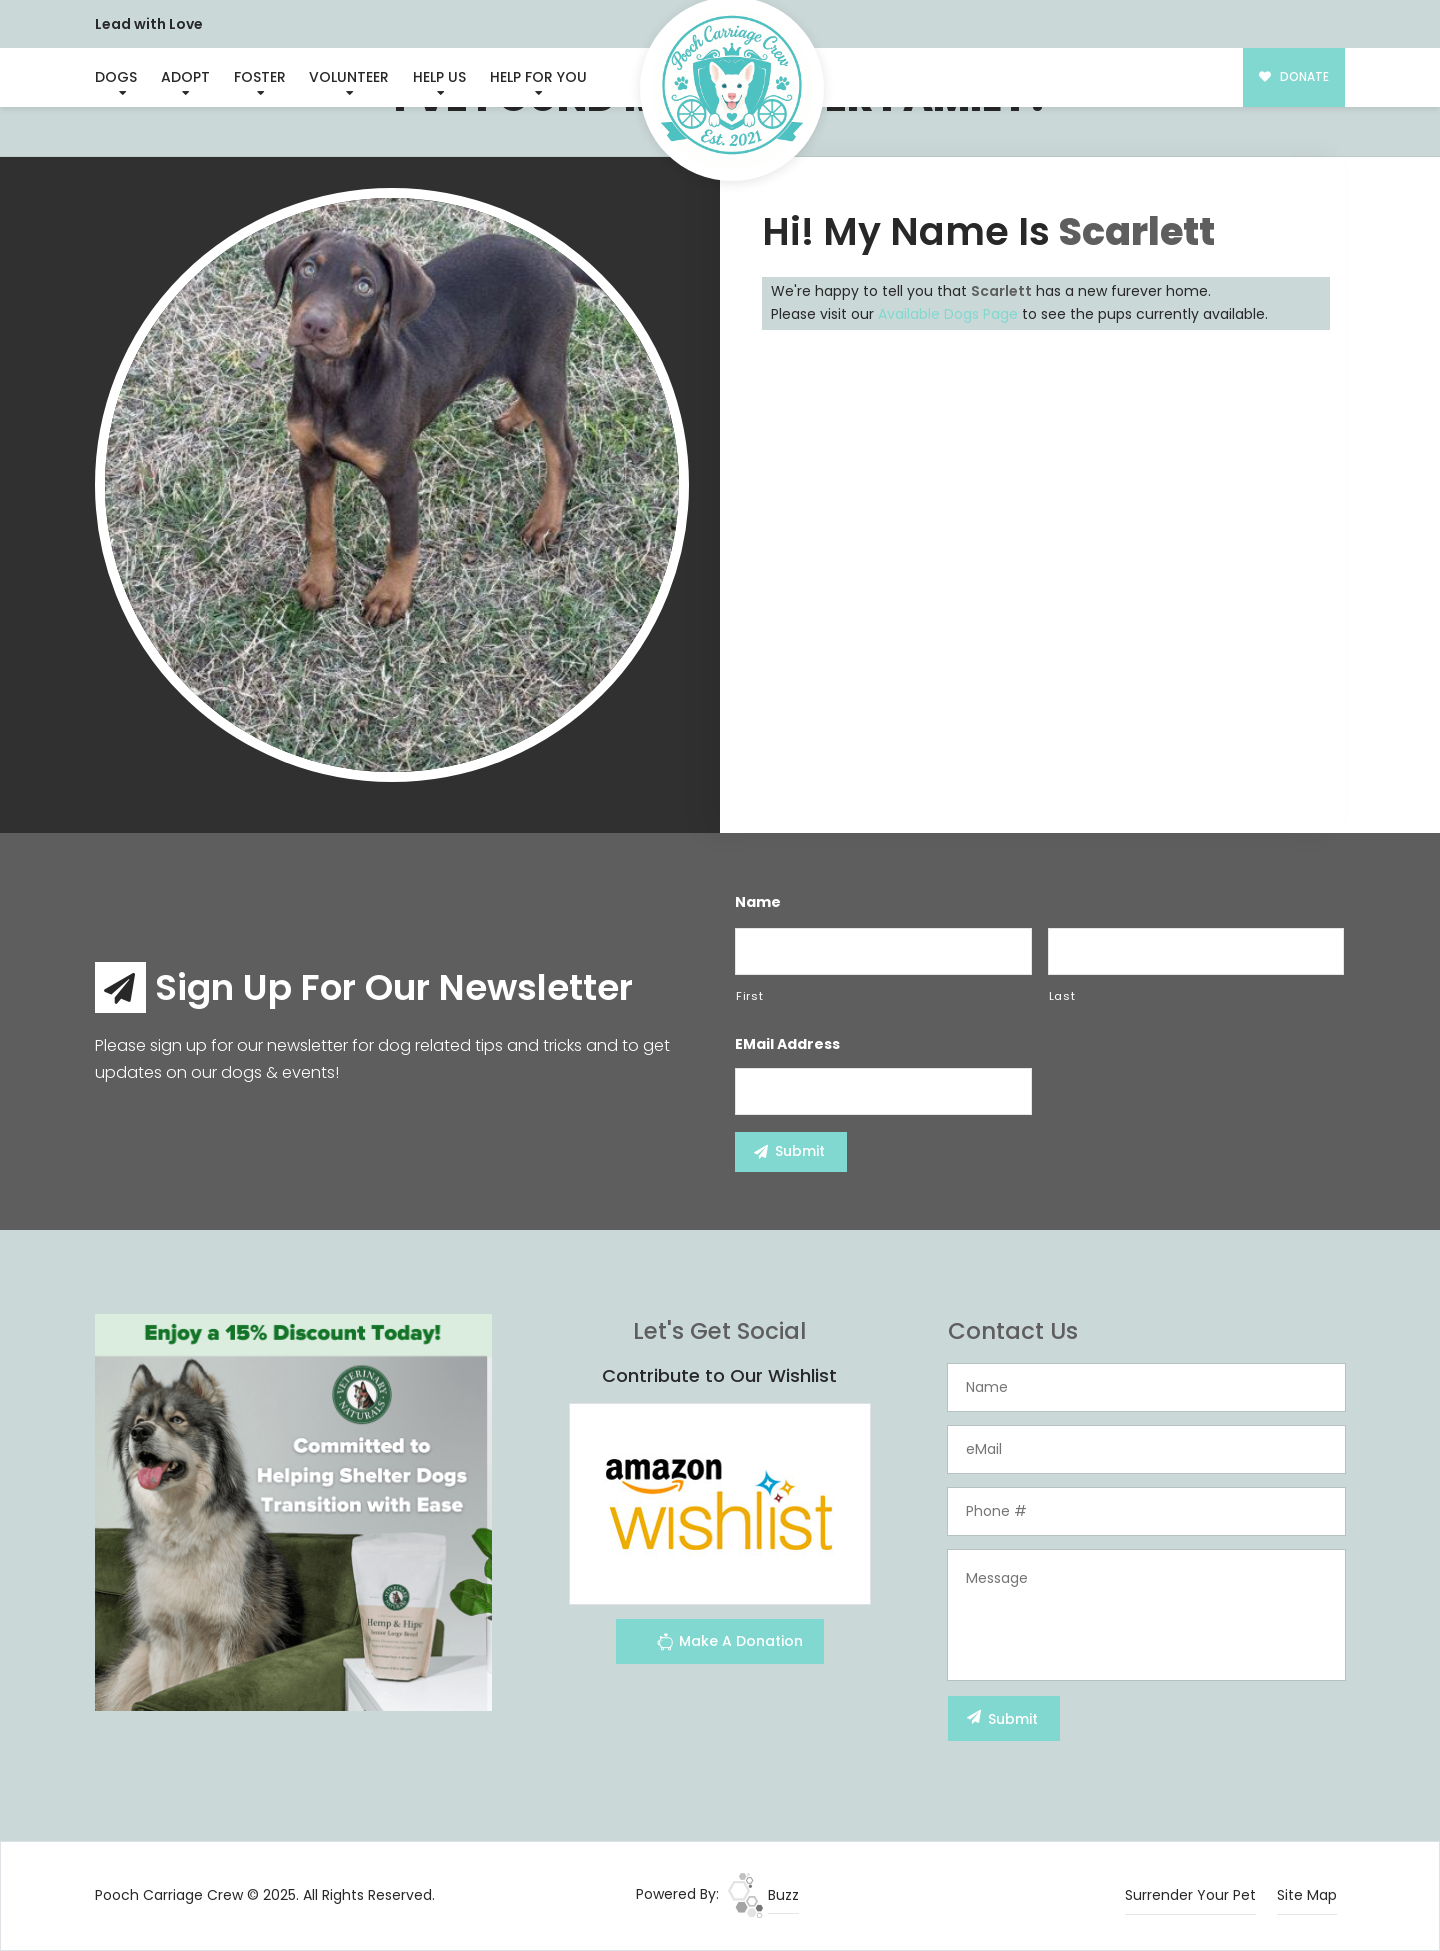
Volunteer (349, 77)
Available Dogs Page (948, 314)
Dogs (116, 77)
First (749, 996)
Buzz (763, 1895)
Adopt (185, 77)
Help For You (538, 77)
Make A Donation (729, 1644)
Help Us (439, 77)
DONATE (1294, 77)
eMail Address (787, 1044)
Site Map (1307, 1895)
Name (758, 902)
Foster (260, 77)
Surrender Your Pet (1190, 1895)
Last (1062, 996)
